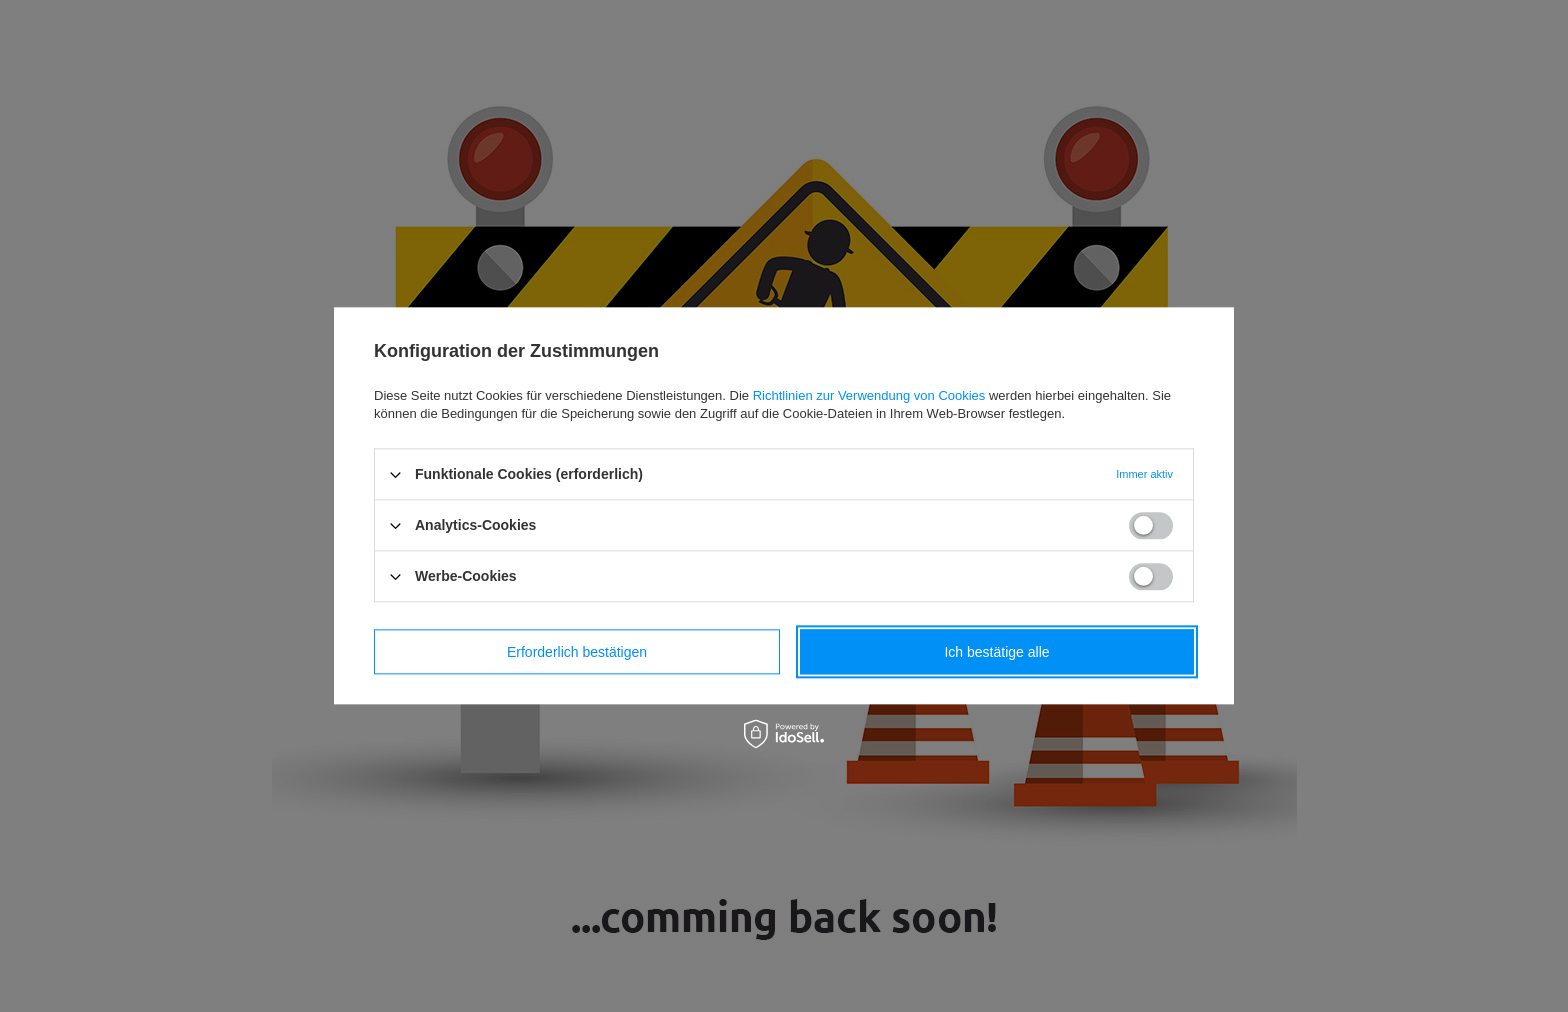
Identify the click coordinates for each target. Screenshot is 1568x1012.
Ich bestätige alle (996, 652)
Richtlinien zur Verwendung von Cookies (869, 395)
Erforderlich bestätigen (577, 652)
